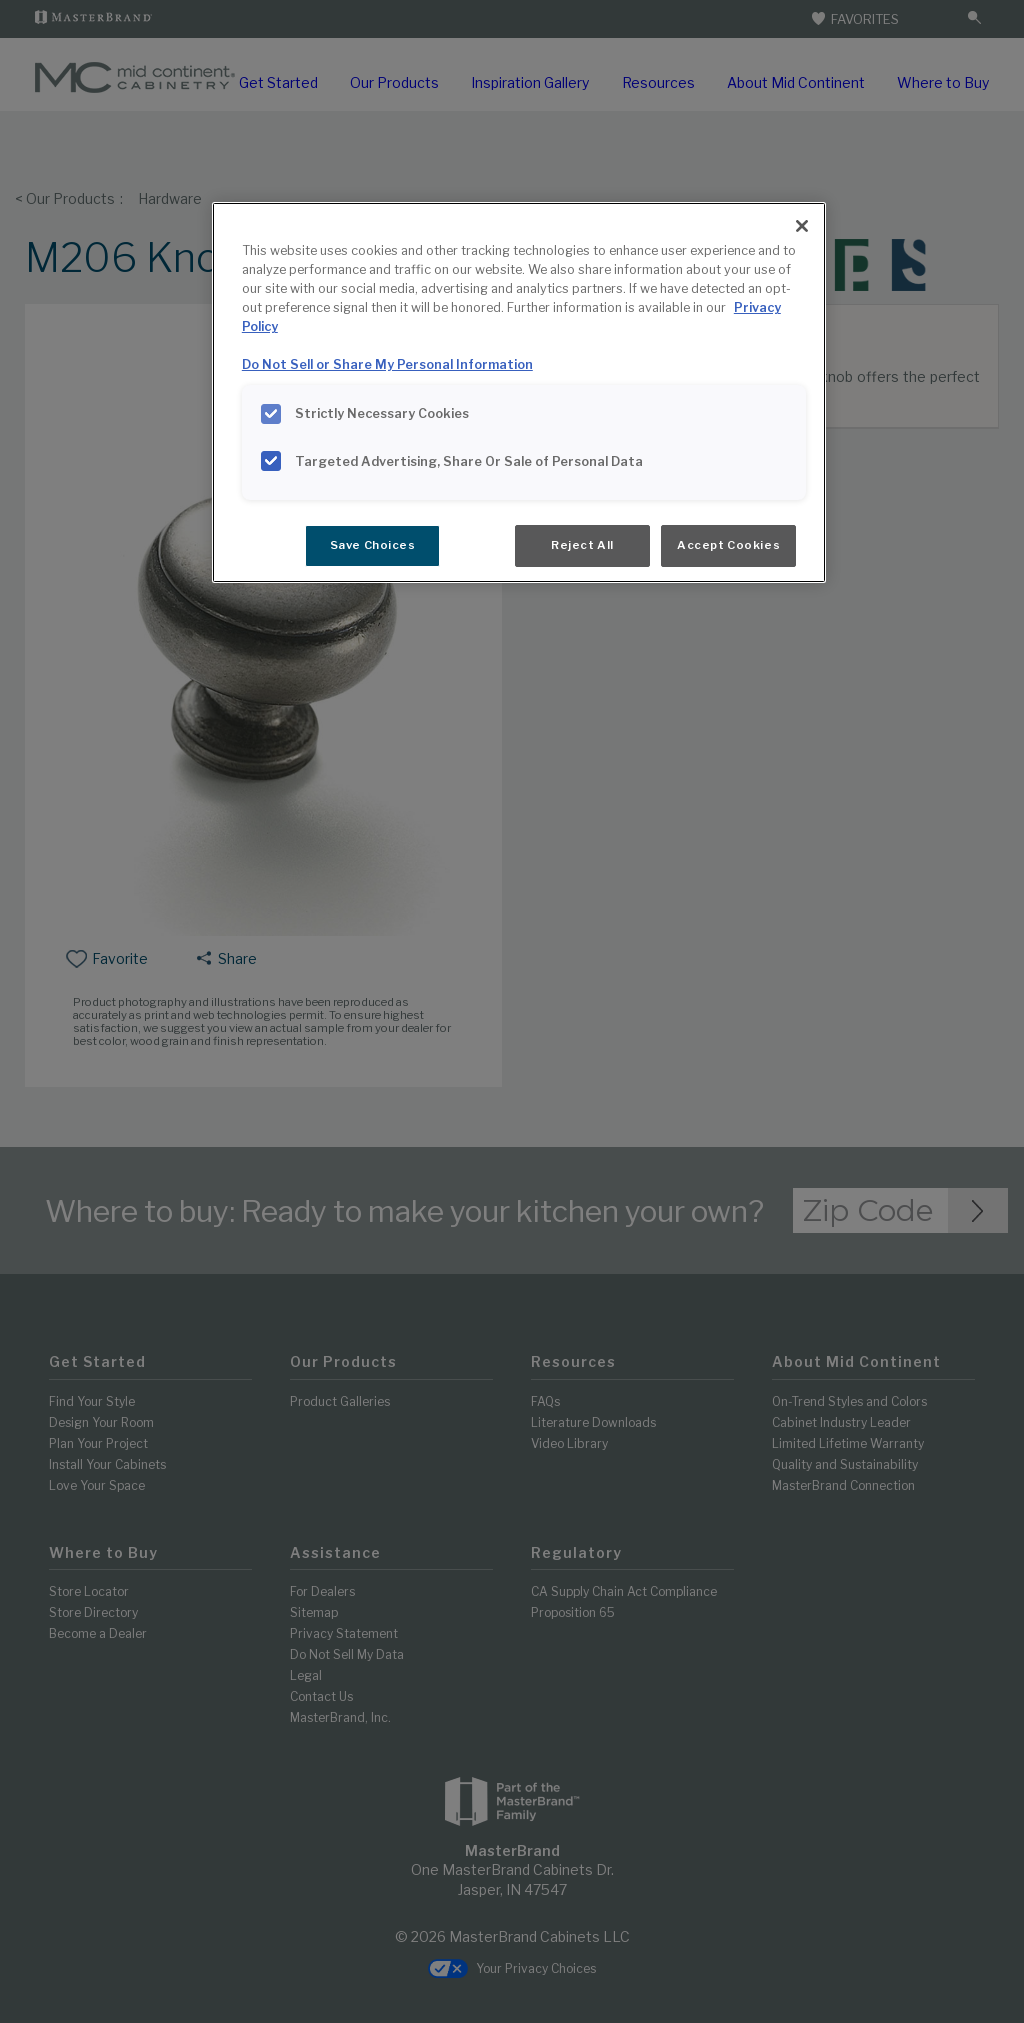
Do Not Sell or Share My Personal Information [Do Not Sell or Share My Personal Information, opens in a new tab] (387, 364)
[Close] (802, 226)
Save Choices (373, 545)
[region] (519, 392)
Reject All (582, 545)
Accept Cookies (728, 545)
